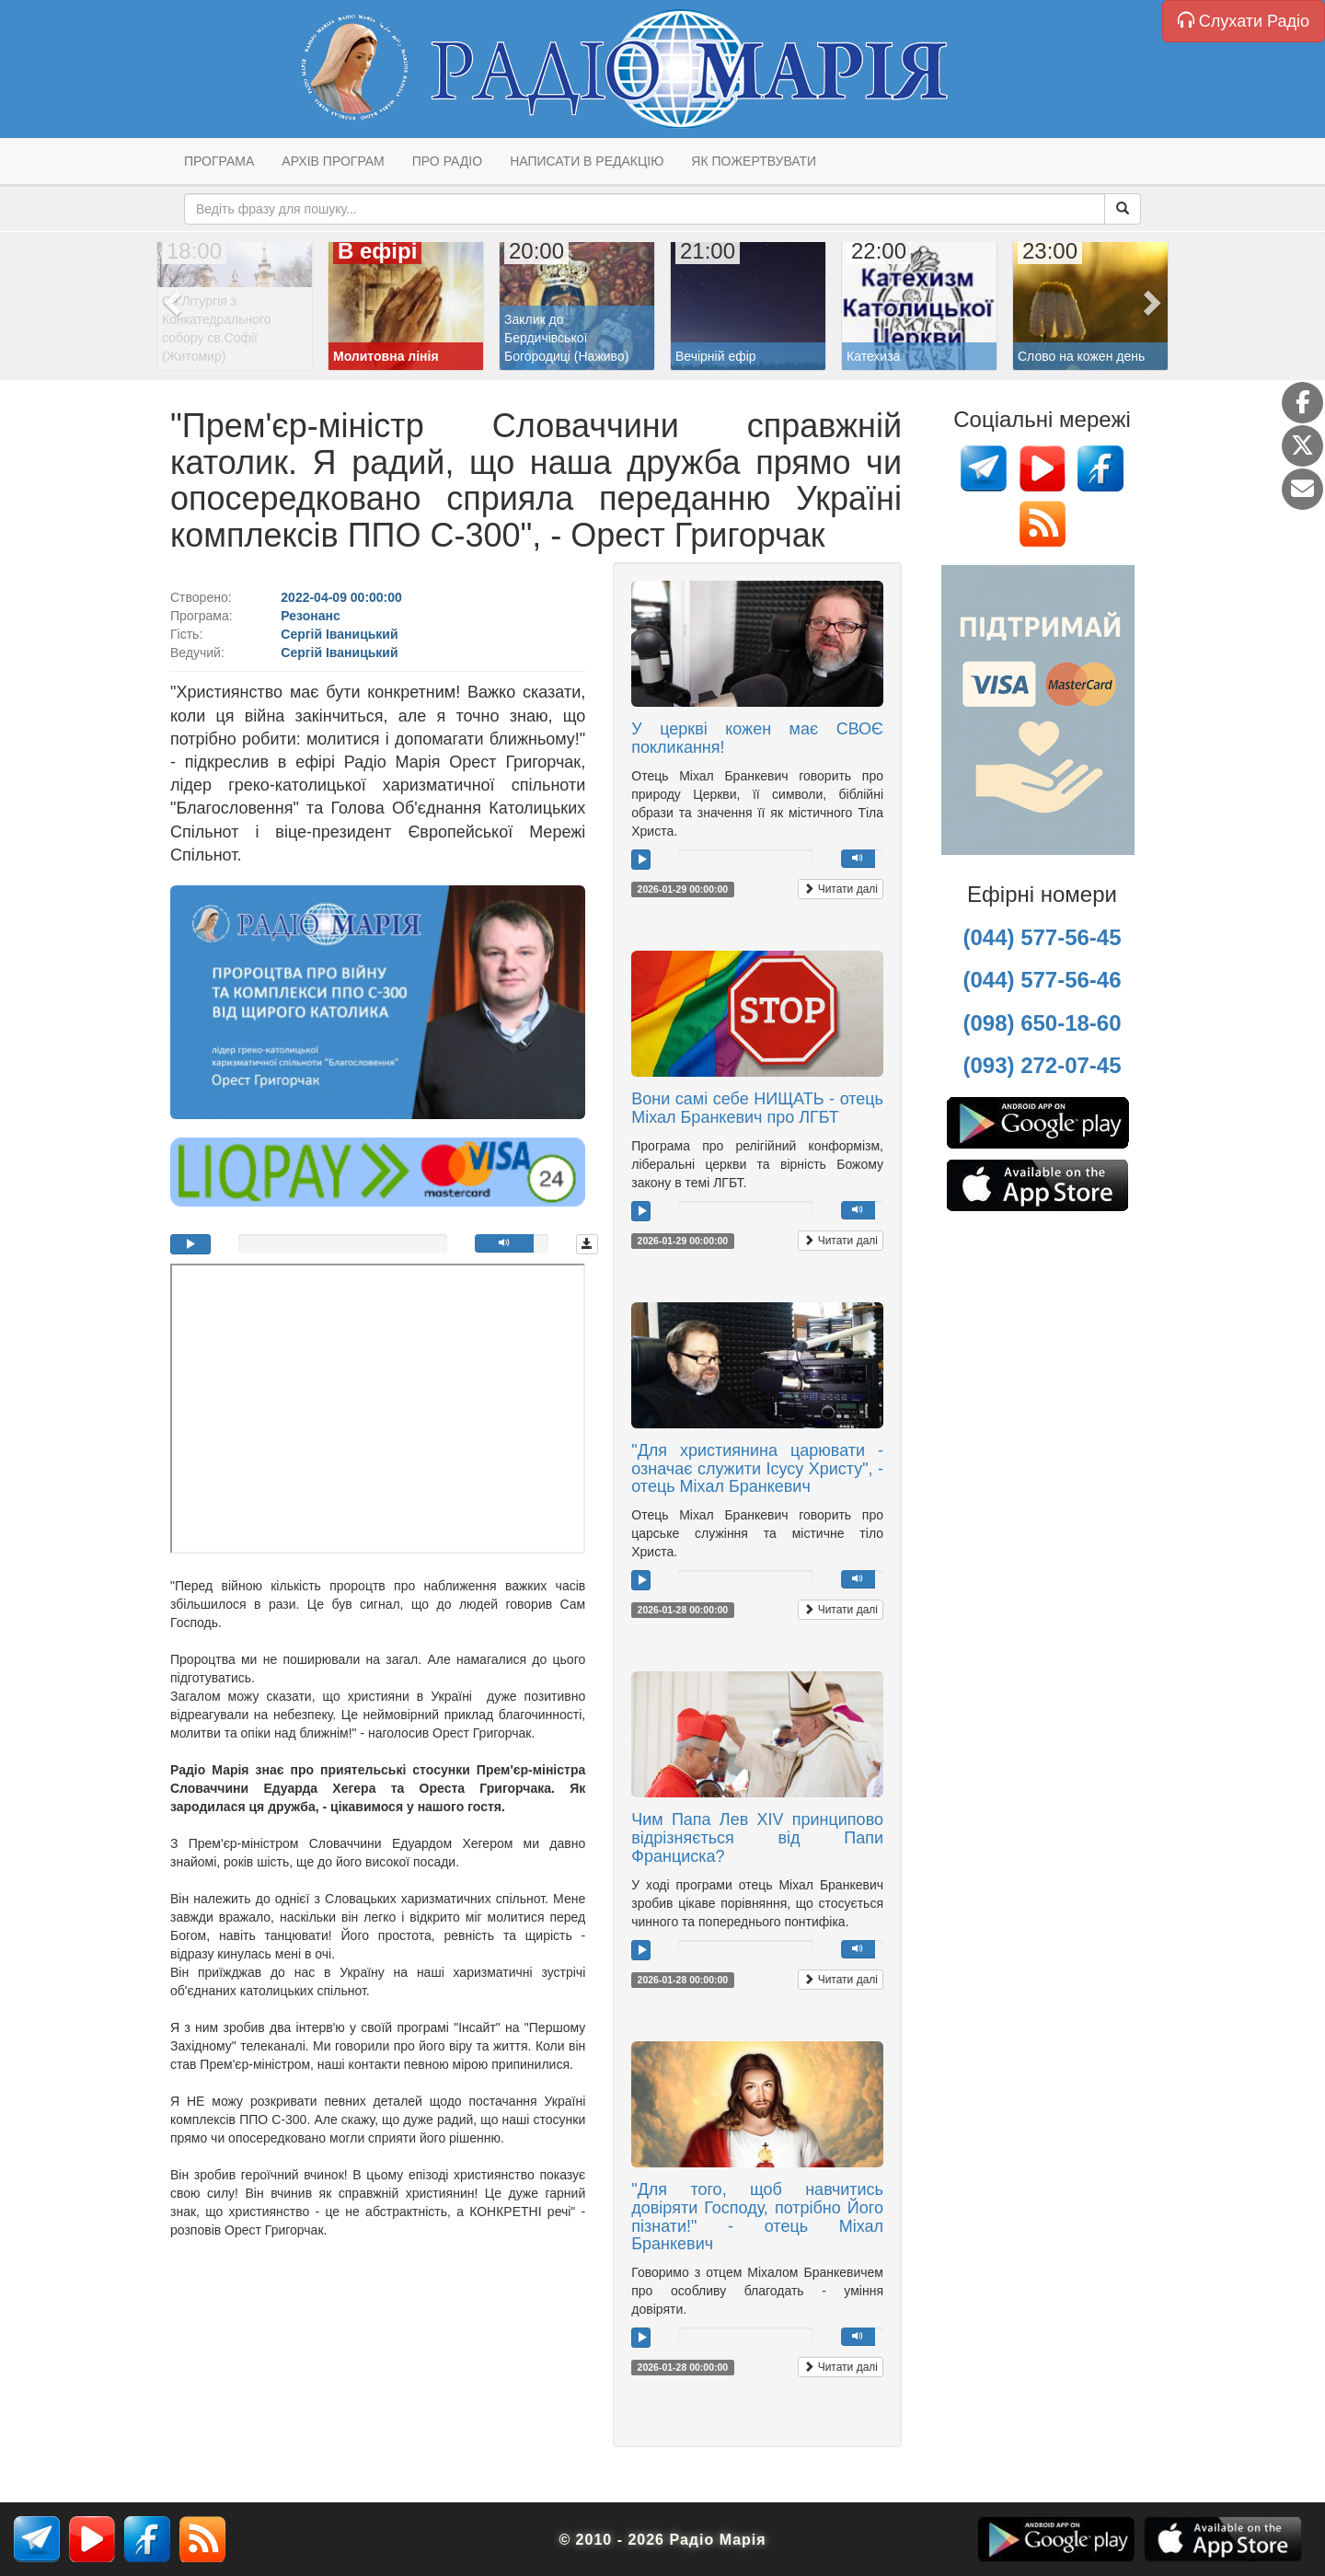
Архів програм (333, 161)
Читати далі (840, 889)
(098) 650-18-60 (1041, 1023)
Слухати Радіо (1243, 20)
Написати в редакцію (586, 161)
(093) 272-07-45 (1041, 1065)
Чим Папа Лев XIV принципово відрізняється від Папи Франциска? (757, 1838)
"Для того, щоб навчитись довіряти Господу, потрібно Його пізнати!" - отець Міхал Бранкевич (757, 2216)
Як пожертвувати (753, 161)
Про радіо (447, 161)
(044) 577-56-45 (1041, 937)
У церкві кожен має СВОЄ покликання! (757, 738)
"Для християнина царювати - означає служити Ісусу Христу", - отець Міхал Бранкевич (757, 1468)
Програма (219, 161)
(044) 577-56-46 (1041, 979)
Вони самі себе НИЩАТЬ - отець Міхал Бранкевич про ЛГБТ (757, 1108)
